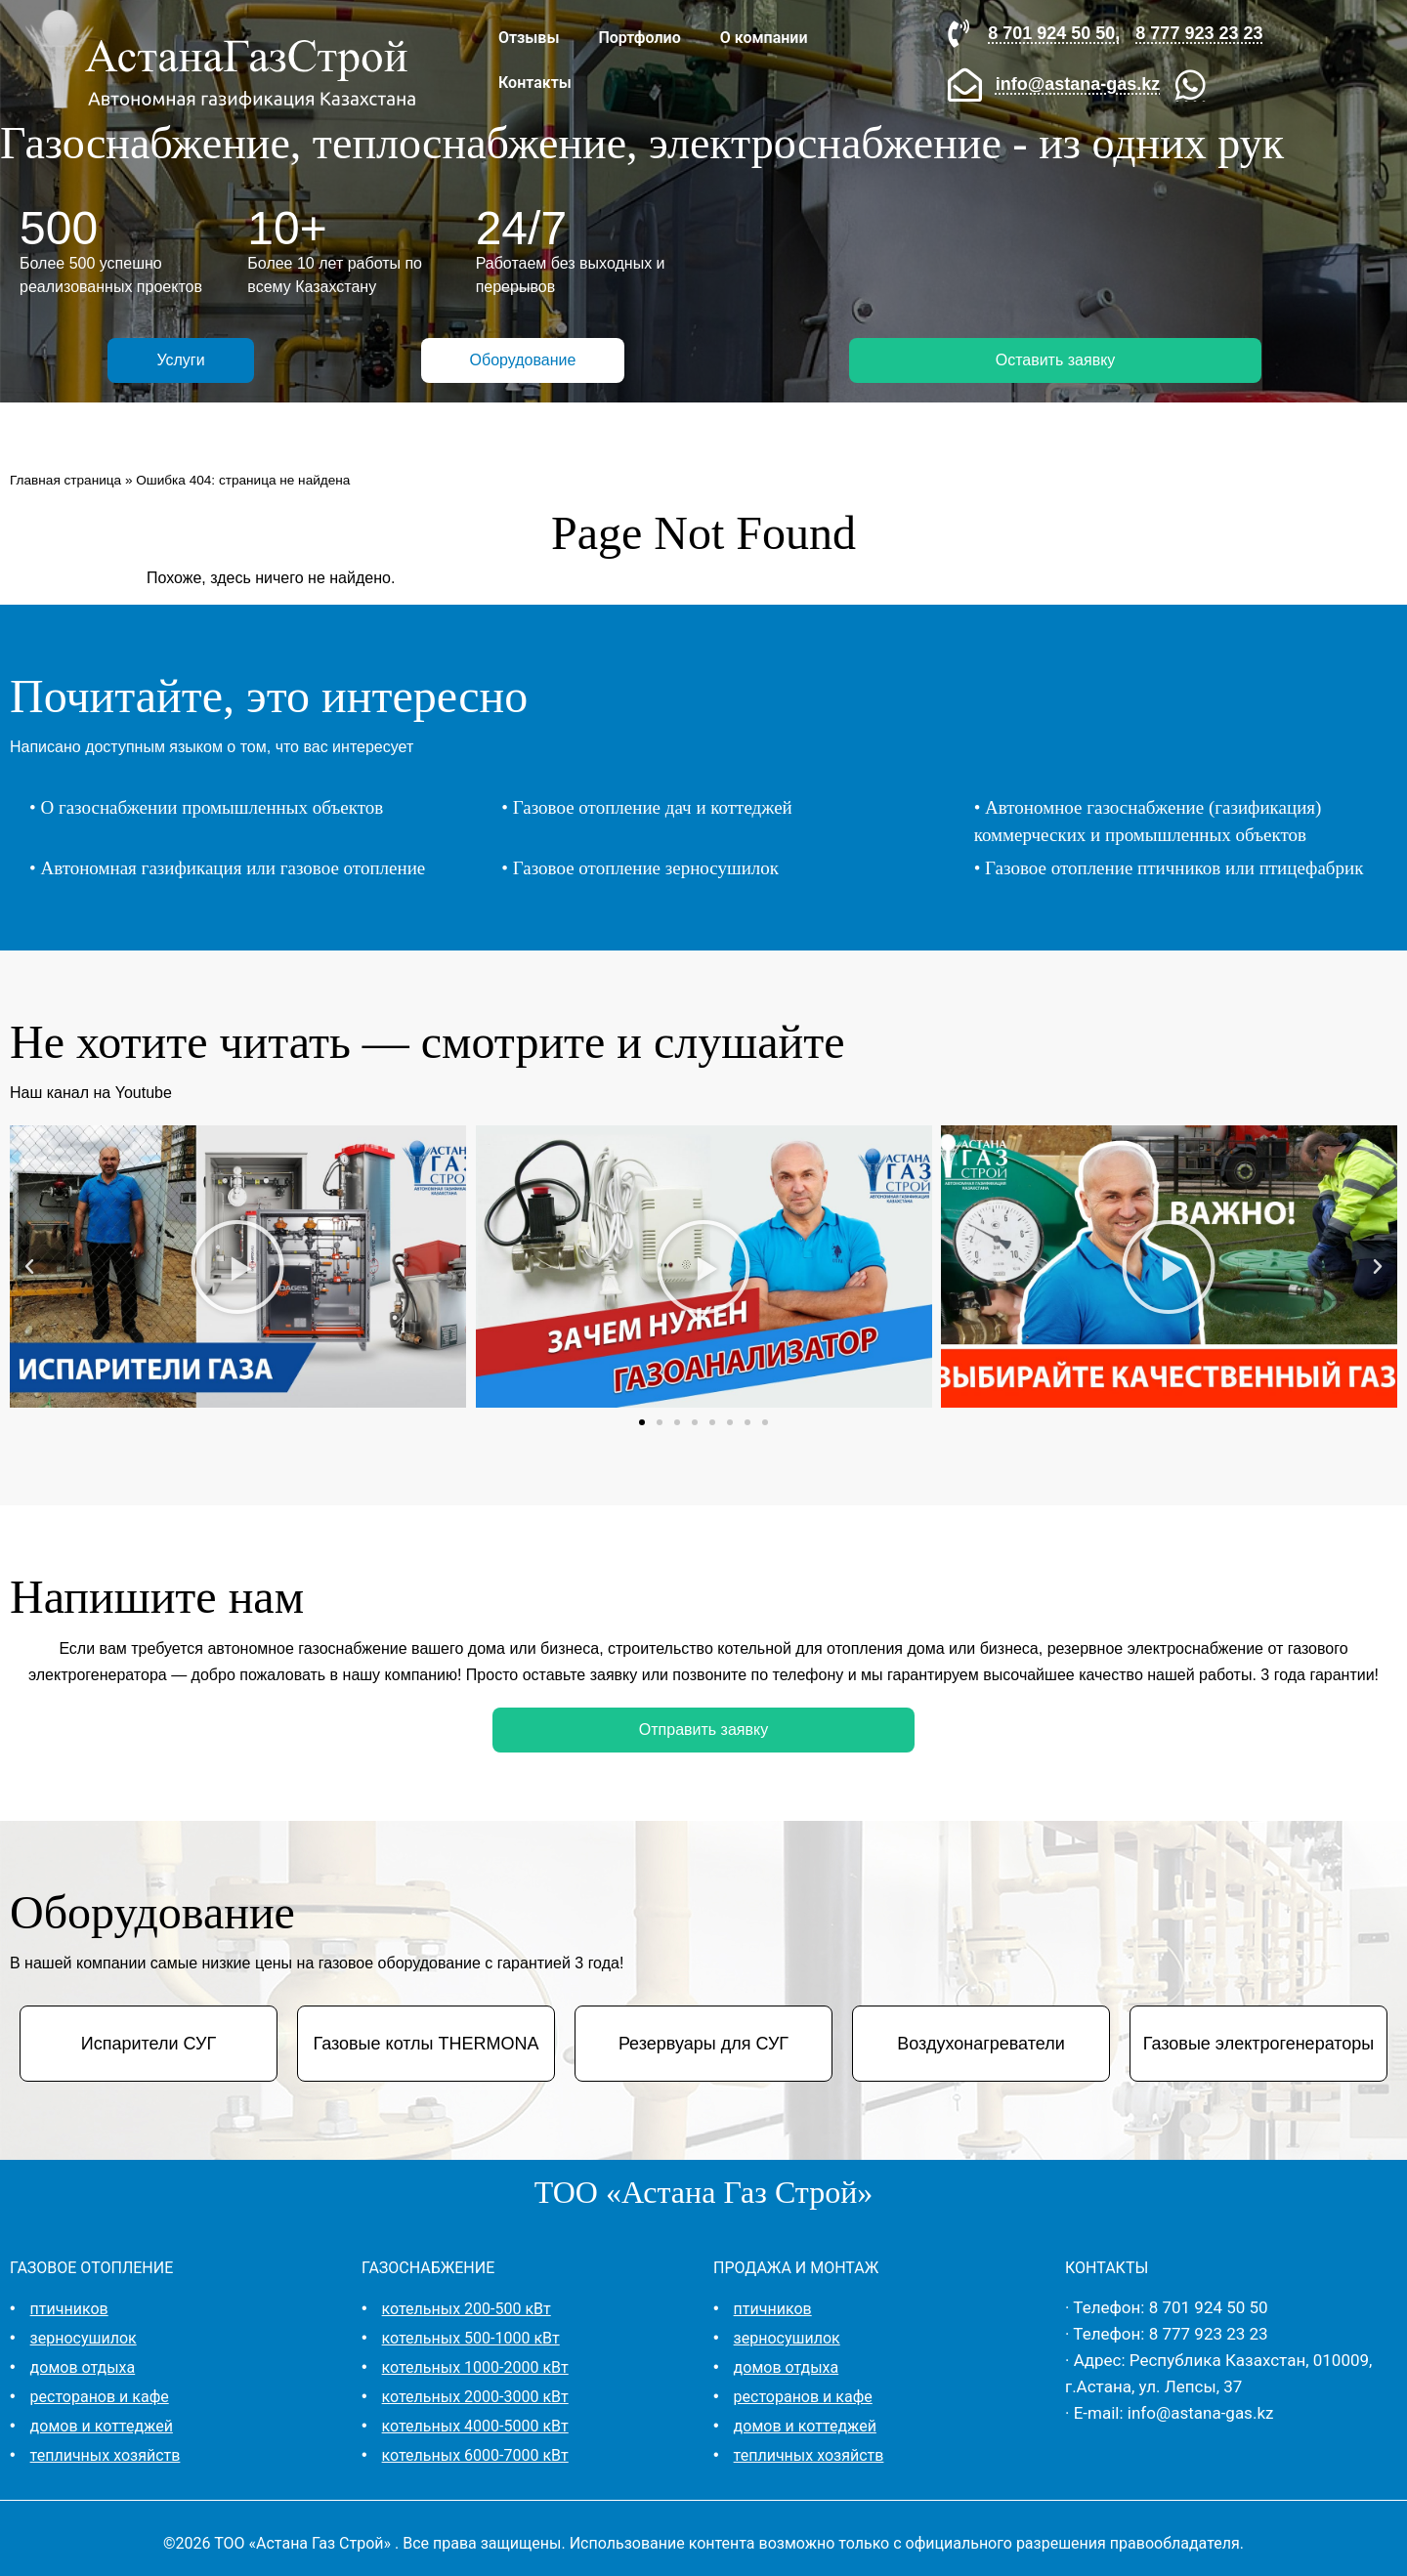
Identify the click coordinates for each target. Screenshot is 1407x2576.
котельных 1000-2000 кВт (475, 2367)
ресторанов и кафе (99, 2396)
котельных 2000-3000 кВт (475, 2396)
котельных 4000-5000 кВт (475, 2426)
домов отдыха (83, 2367)
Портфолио (639, 37)
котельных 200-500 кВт (466, 2309)
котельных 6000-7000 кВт (475, 2455)
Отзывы (528, 37)
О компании (764, 37)
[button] (29, 1267)
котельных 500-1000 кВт (471, 2338)
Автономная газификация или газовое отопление (232, 868)
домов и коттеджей (101, 2426)
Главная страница (65, 480)
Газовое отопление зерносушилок (646, 868)
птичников (69, 2309)
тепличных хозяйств (105, 2455)
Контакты (535, 82)
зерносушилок (83, 2338)
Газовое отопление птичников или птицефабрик (1174, 868)
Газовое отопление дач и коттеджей (652, 807)
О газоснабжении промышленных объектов (211, 807)
